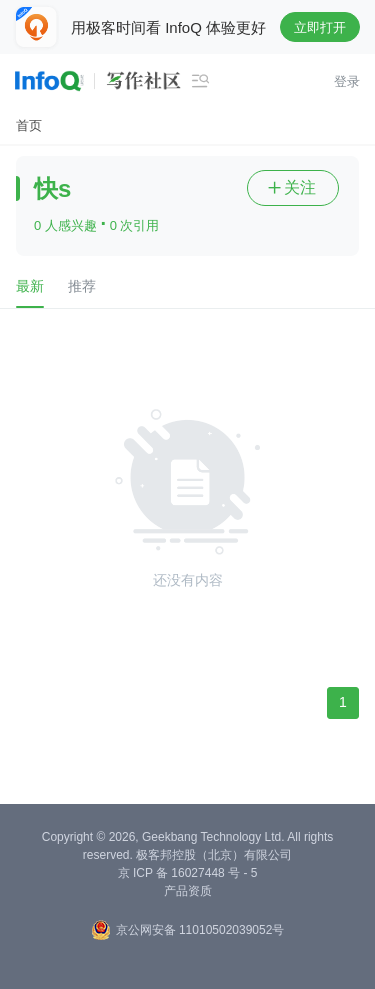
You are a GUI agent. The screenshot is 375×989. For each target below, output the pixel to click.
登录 (347, 81)
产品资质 (188, 891)
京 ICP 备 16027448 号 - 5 (188, 873)
